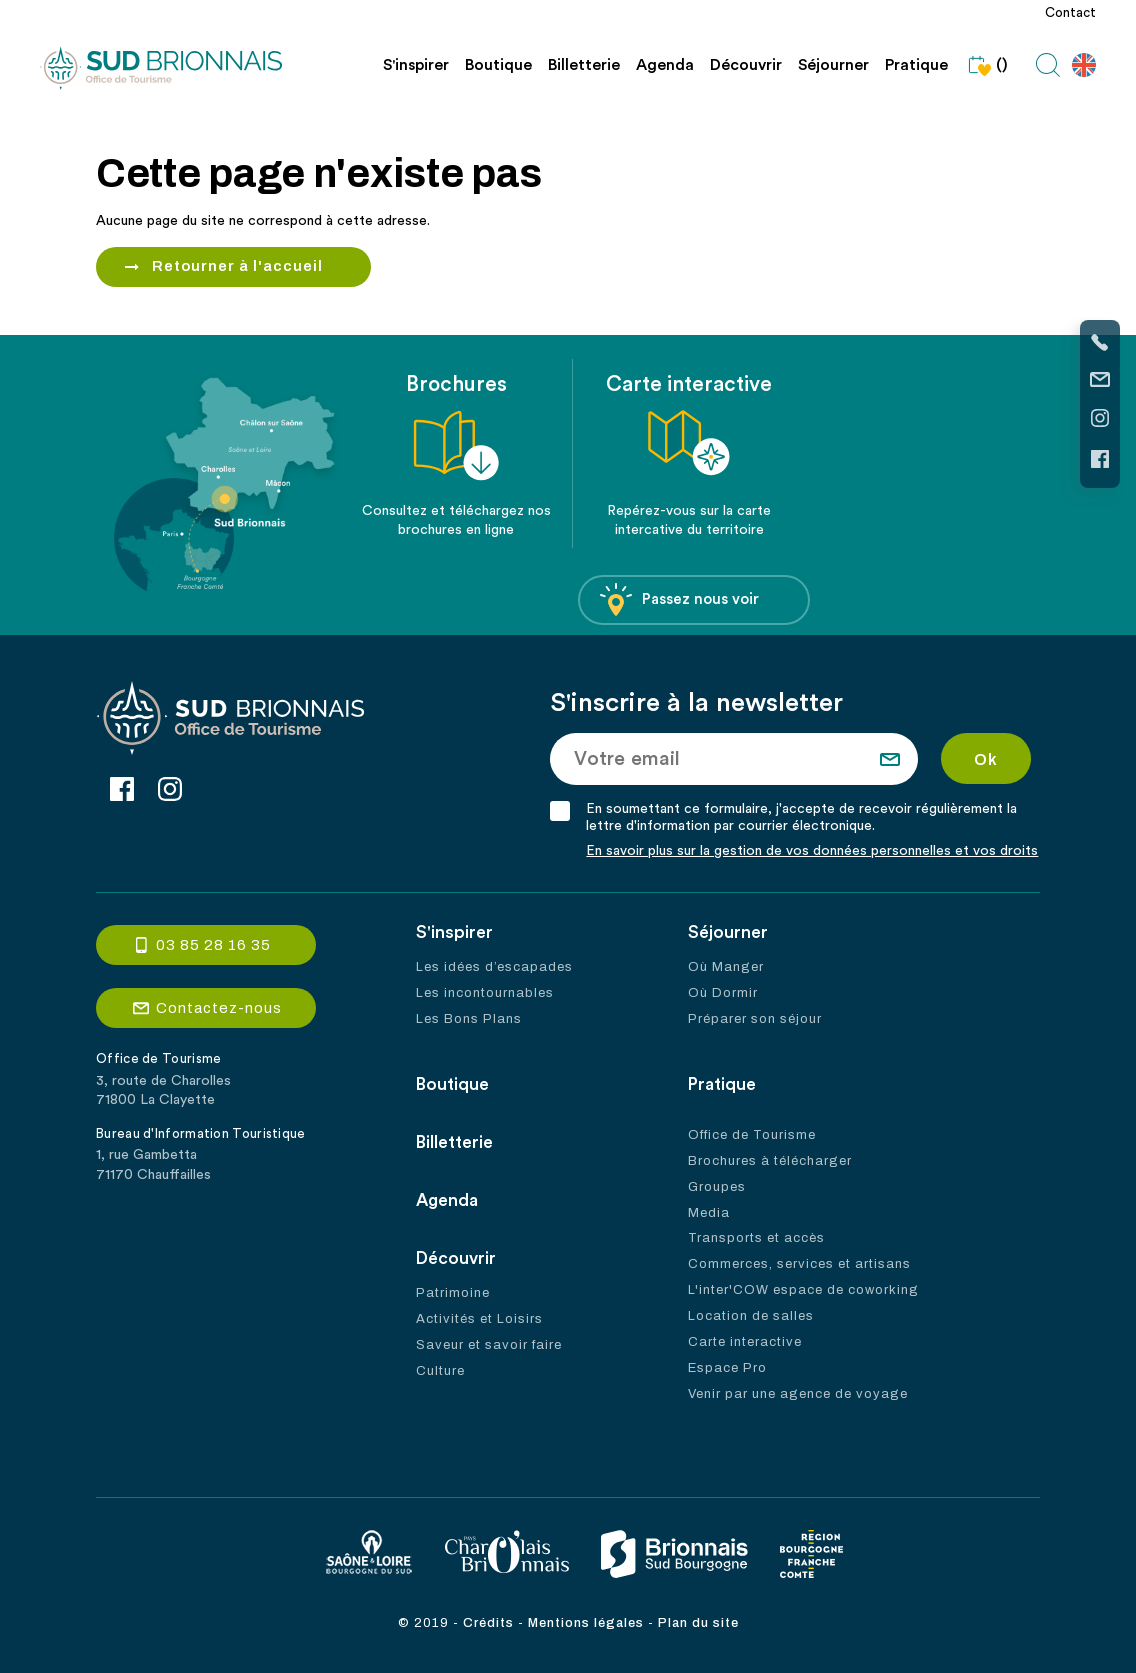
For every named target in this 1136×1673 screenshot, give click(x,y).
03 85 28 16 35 (213, 945)
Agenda (665, 65)
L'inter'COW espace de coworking (803, 1291)
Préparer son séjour (755, 1019)
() (986, 65)
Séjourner (833, 65)
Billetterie (584, 65)
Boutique (498, 65)
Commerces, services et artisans (799, 1265)
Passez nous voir (679, 600)
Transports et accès (756, 1239)
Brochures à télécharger (770, 1161)
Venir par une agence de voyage (798, 1395)
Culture (440, 1371)
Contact (1070, 13)
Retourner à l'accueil (238, 267)
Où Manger (726, 967)
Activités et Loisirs (479, 1319)
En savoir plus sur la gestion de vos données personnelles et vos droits (814, 851)
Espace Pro (727, 1369)
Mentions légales (586, 1623)
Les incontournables (485, 993)
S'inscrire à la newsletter (698, 703)
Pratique (916, 65)
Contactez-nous (219, 1009)
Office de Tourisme (752, 1135)
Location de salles (751, 1317)
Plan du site (698, 1623)
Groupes (717, 1187)
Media (709, 1213)
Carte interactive (745, 1343)
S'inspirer (416, 65)
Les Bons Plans (469, 1019)
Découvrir (746, 65)
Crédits (488, 1623)
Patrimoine (453, 1293)
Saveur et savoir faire (489, 1345)
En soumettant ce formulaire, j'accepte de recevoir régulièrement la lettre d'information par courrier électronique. (803, 817)
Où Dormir (723, 993)
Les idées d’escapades (494, 967)
